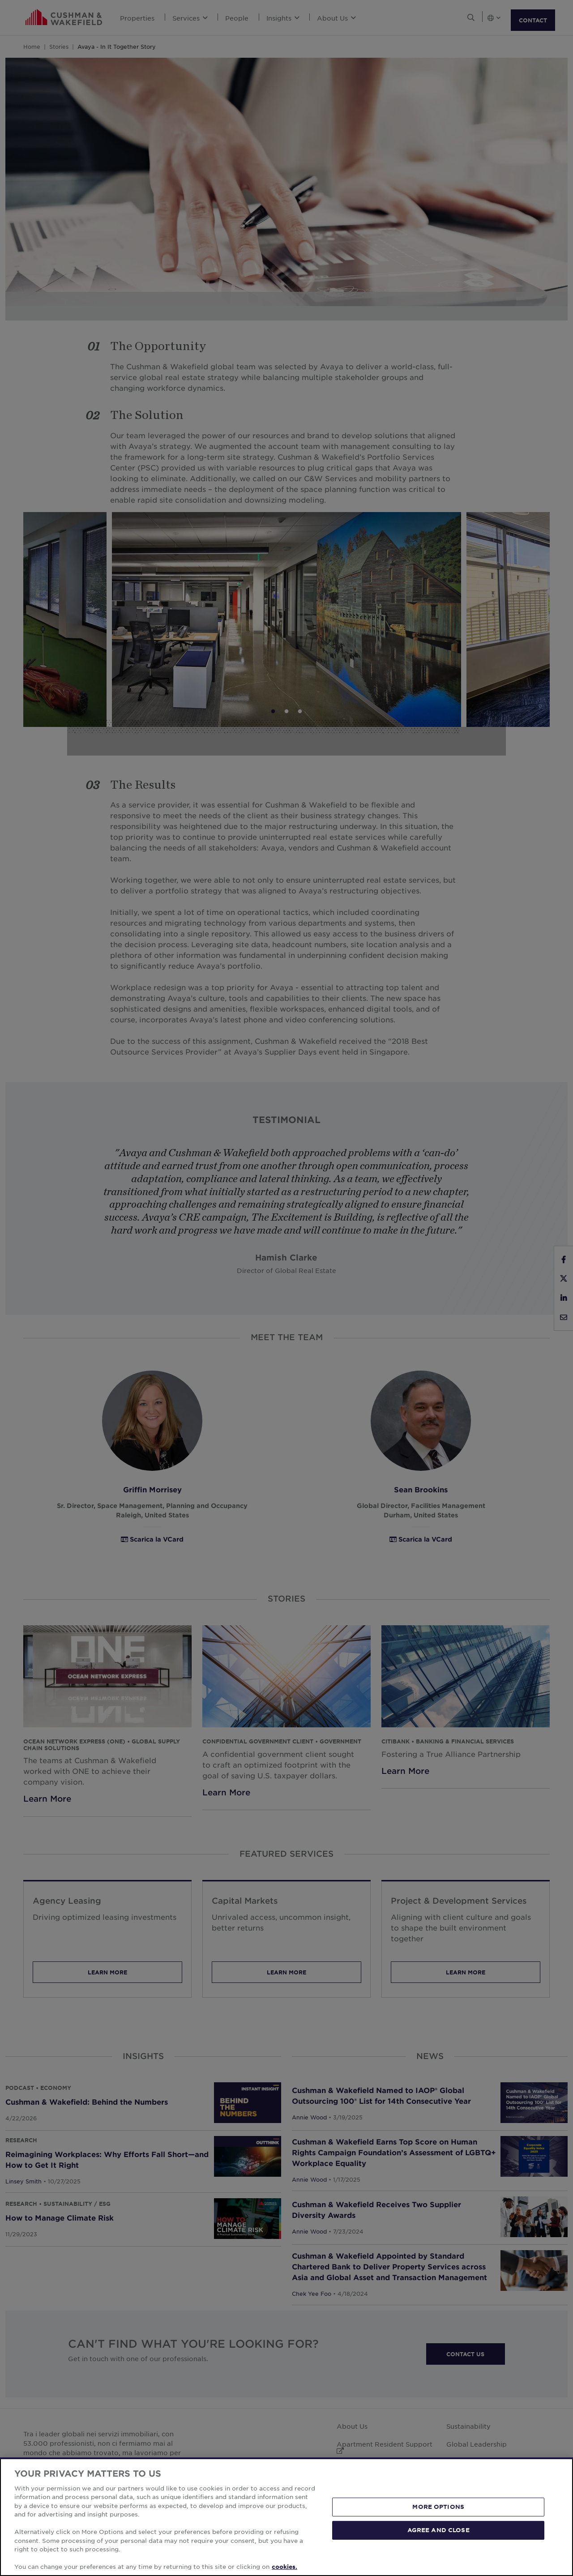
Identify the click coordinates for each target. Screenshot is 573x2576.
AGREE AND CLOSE (438, 2529)
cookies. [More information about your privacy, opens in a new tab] (284, 2566)
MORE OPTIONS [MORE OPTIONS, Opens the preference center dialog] (438, 2506)
